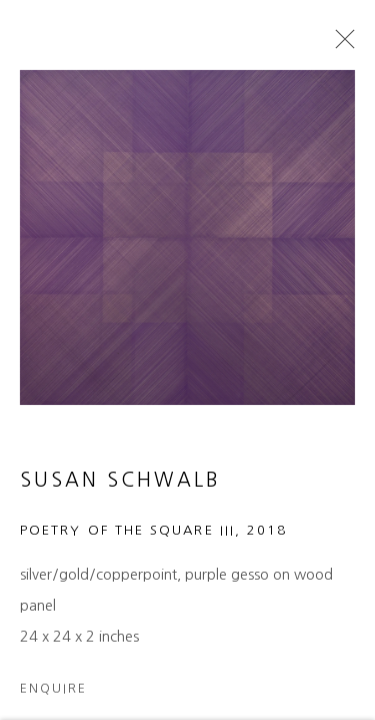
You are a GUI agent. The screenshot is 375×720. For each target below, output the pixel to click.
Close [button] (340, 45)
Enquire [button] (53, 693)
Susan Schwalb (121, 485)
